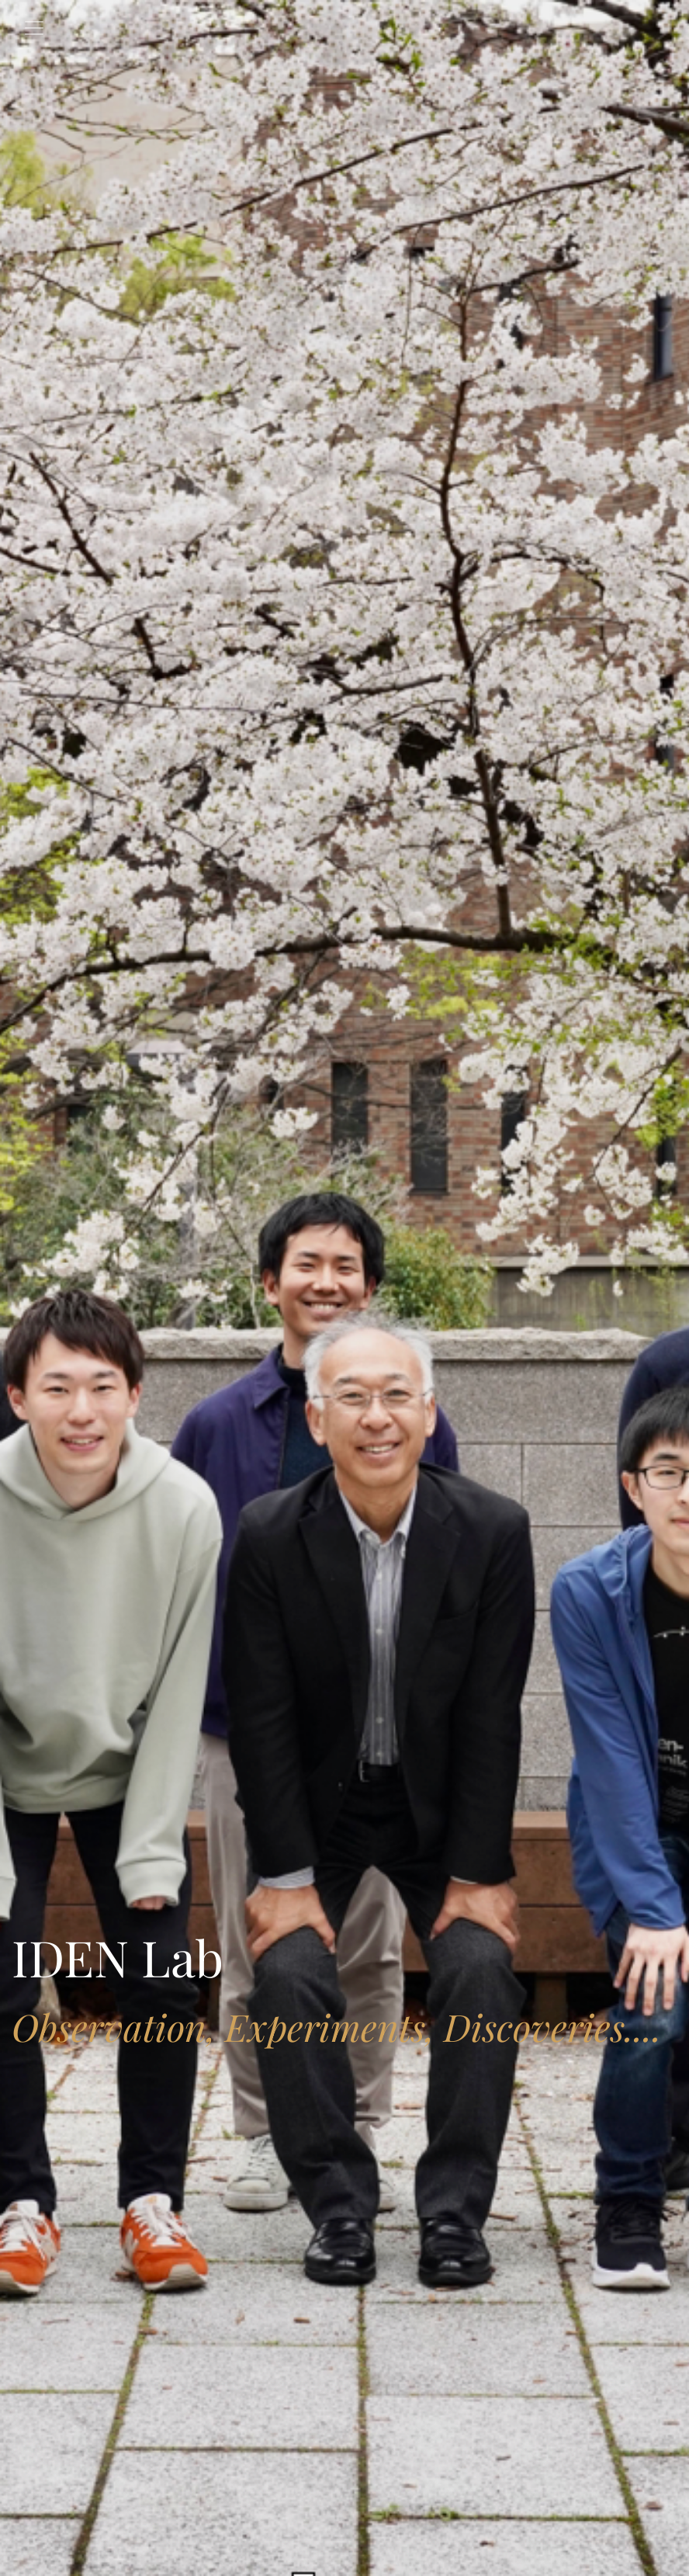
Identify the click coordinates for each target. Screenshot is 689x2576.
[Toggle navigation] (34, 27)
